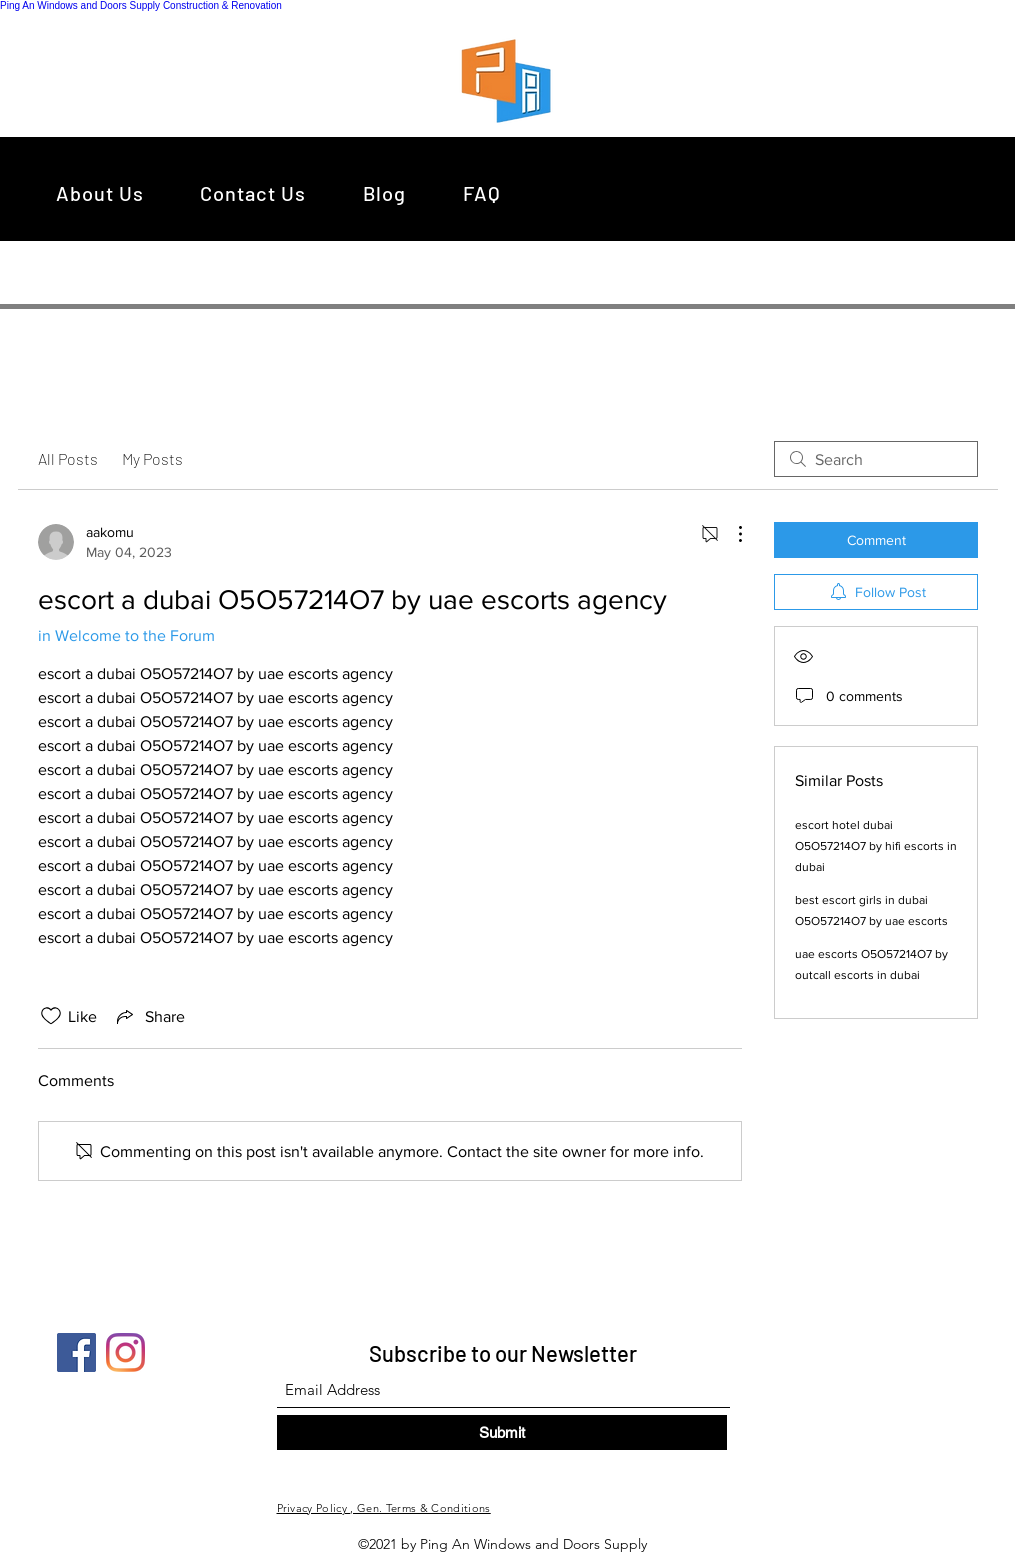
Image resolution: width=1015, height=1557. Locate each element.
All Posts (68, 458)
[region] (511, 80)
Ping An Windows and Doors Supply (80, 5)
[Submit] (502, 1432)
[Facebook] (76, 1352)
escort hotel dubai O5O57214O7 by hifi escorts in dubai (876, 846)
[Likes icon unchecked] (51, 1016)
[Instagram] (125, 1352)
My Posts (152, 458)
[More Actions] (730, 534)
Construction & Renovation (222, 5)
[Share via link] (149, 1016)
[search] (876, 459)
